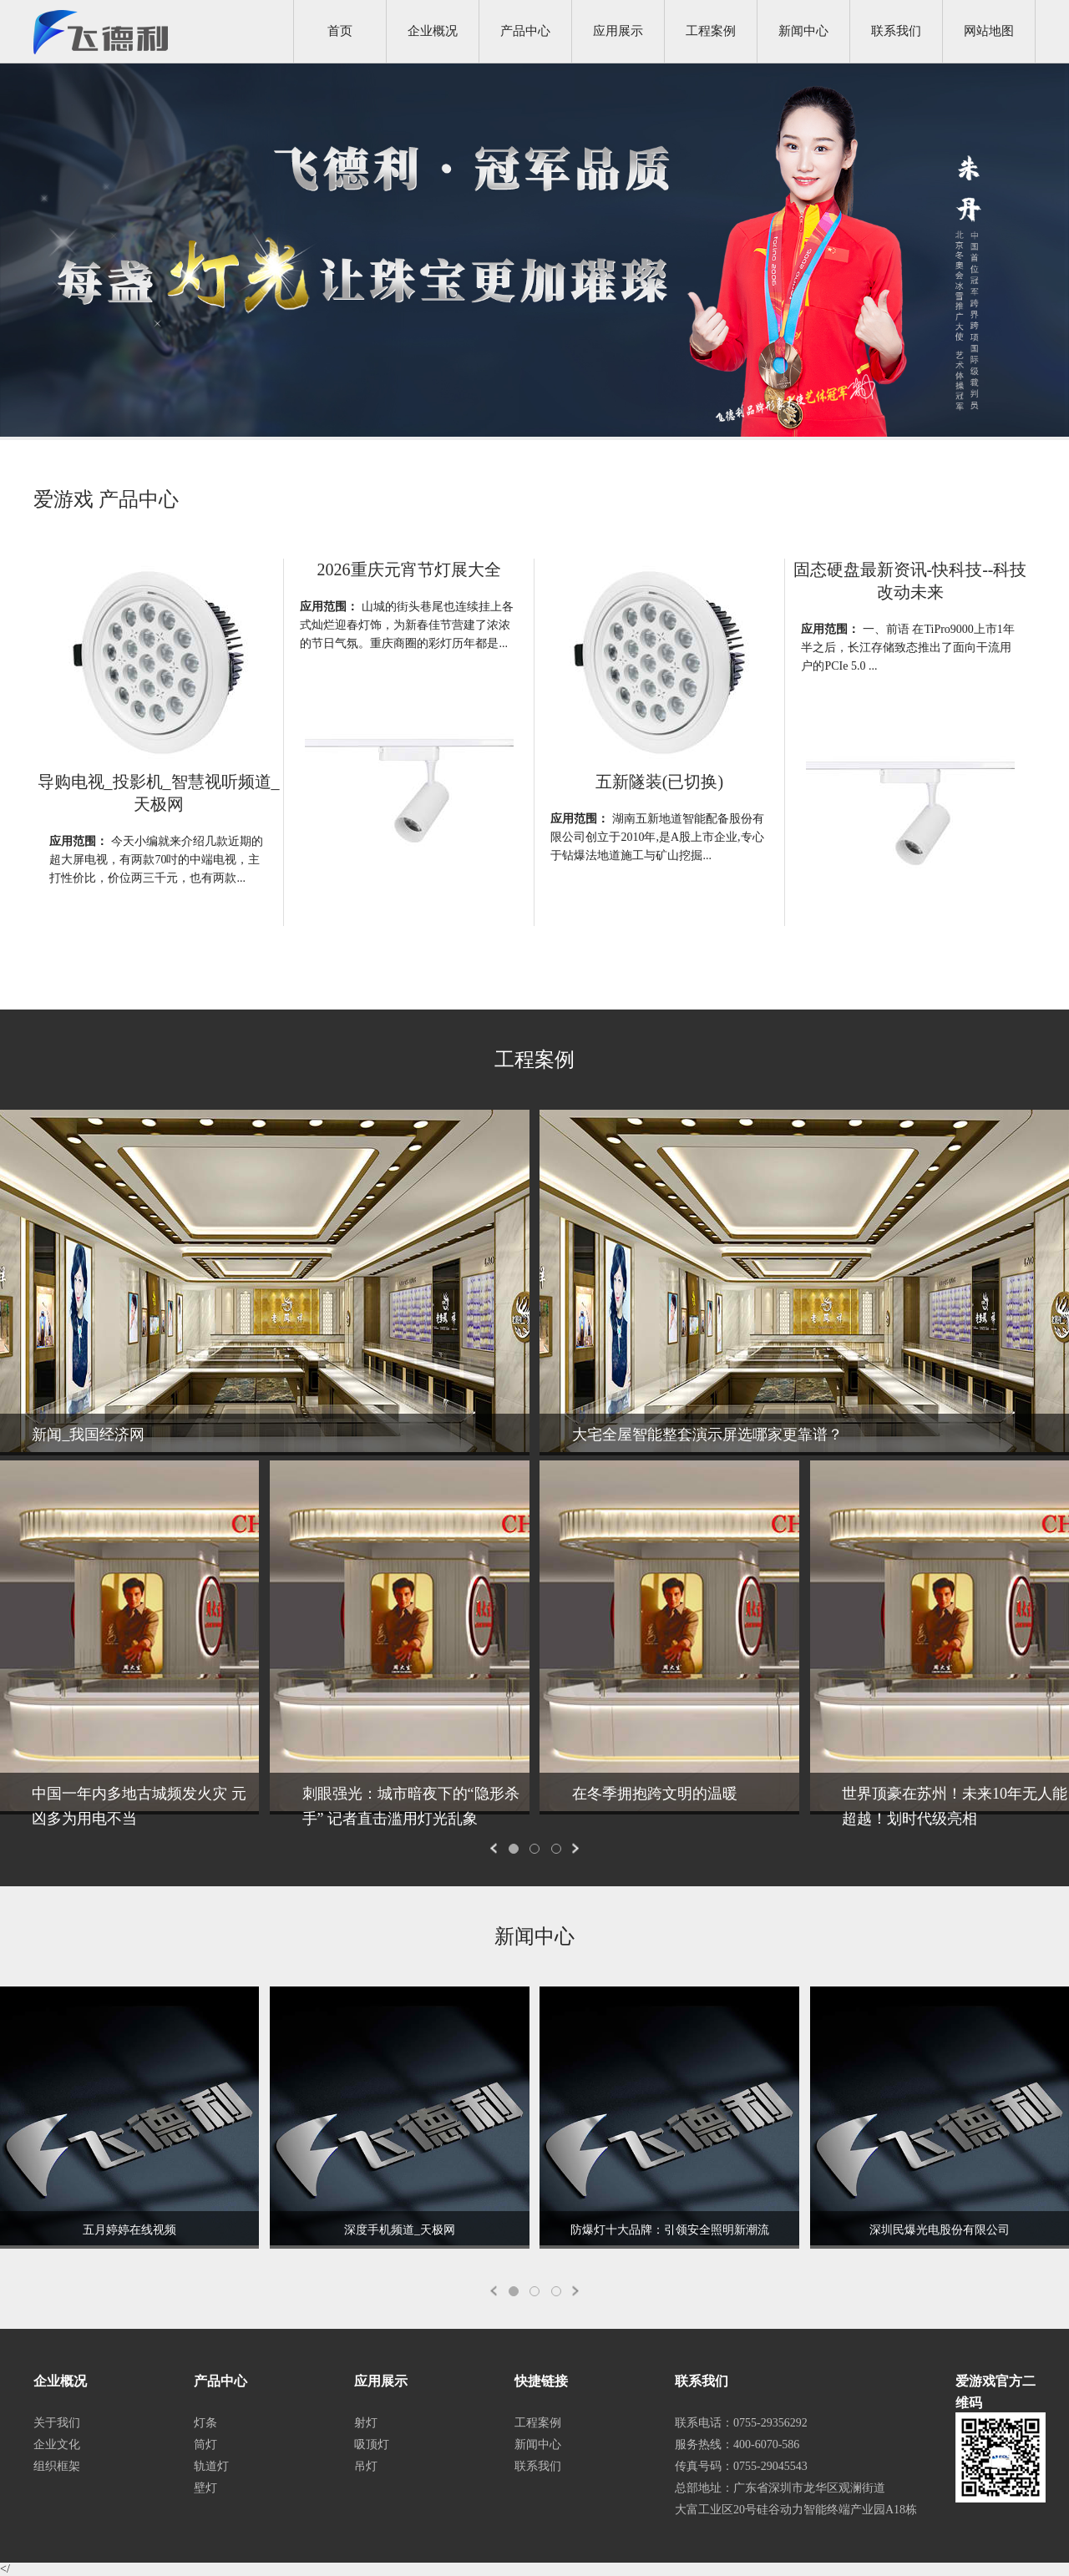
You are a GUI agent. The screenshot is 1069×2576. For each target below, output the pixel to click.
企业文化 (56, 2444)
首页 (339, 31)
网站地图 (989, 31)
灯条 (205, 2423)
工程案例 (711, 31)
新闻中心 (803, 31)
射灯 (365, 2423)
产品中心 (525, 31)
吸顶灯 (371, 2444)
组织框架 (56, 2466)
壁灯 (205, 2488)
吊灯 (365, 2466)
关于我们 (56, 2423)
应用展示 (618, 31)
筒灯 (205, 2444)
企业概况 (433, 31)
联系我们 (896, 31)
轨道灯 (211, 2466)
